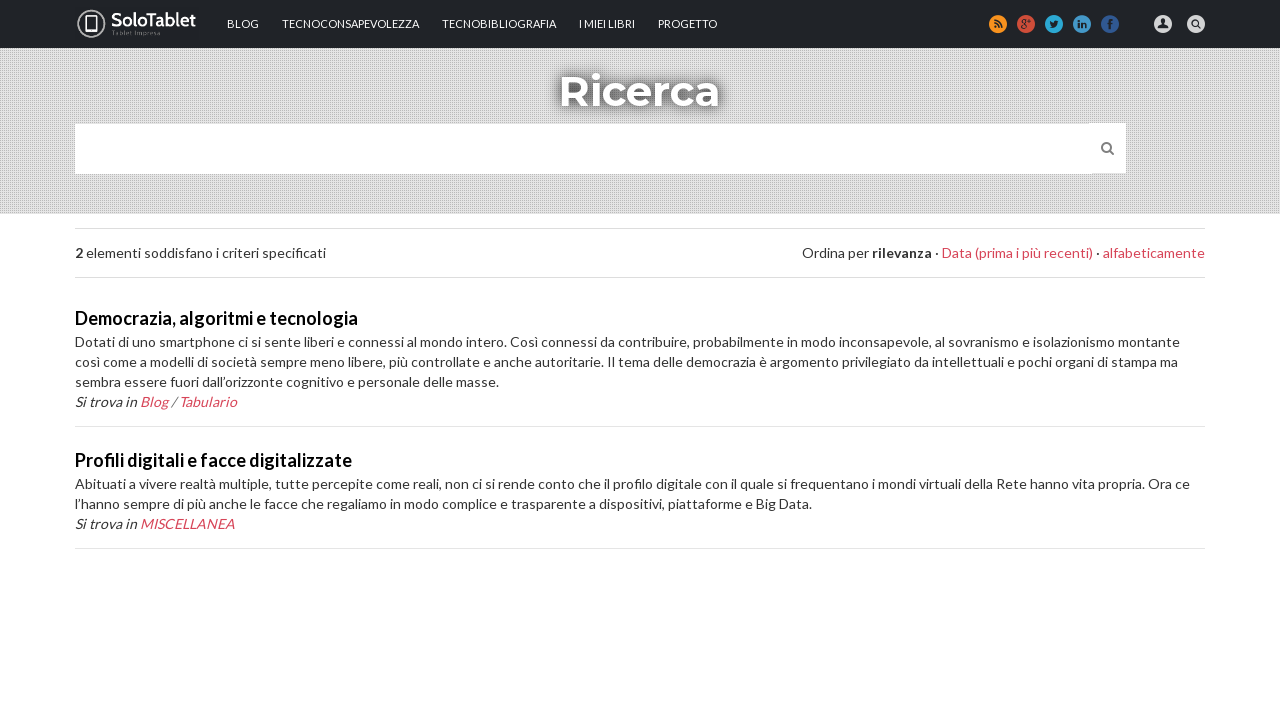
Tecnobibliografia (499, 23)
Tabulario (208, 401)
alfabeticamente (1154, 252)
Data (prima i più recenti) (1017, 252)
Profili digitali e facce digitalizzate (213, 460)
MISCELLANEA (187, 523)
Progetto (687, 23)
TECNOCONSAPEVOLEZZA (350, 23)
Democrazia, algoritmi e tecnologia (216, 318)
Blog (243, 23)
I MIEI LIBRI (607, 23)
